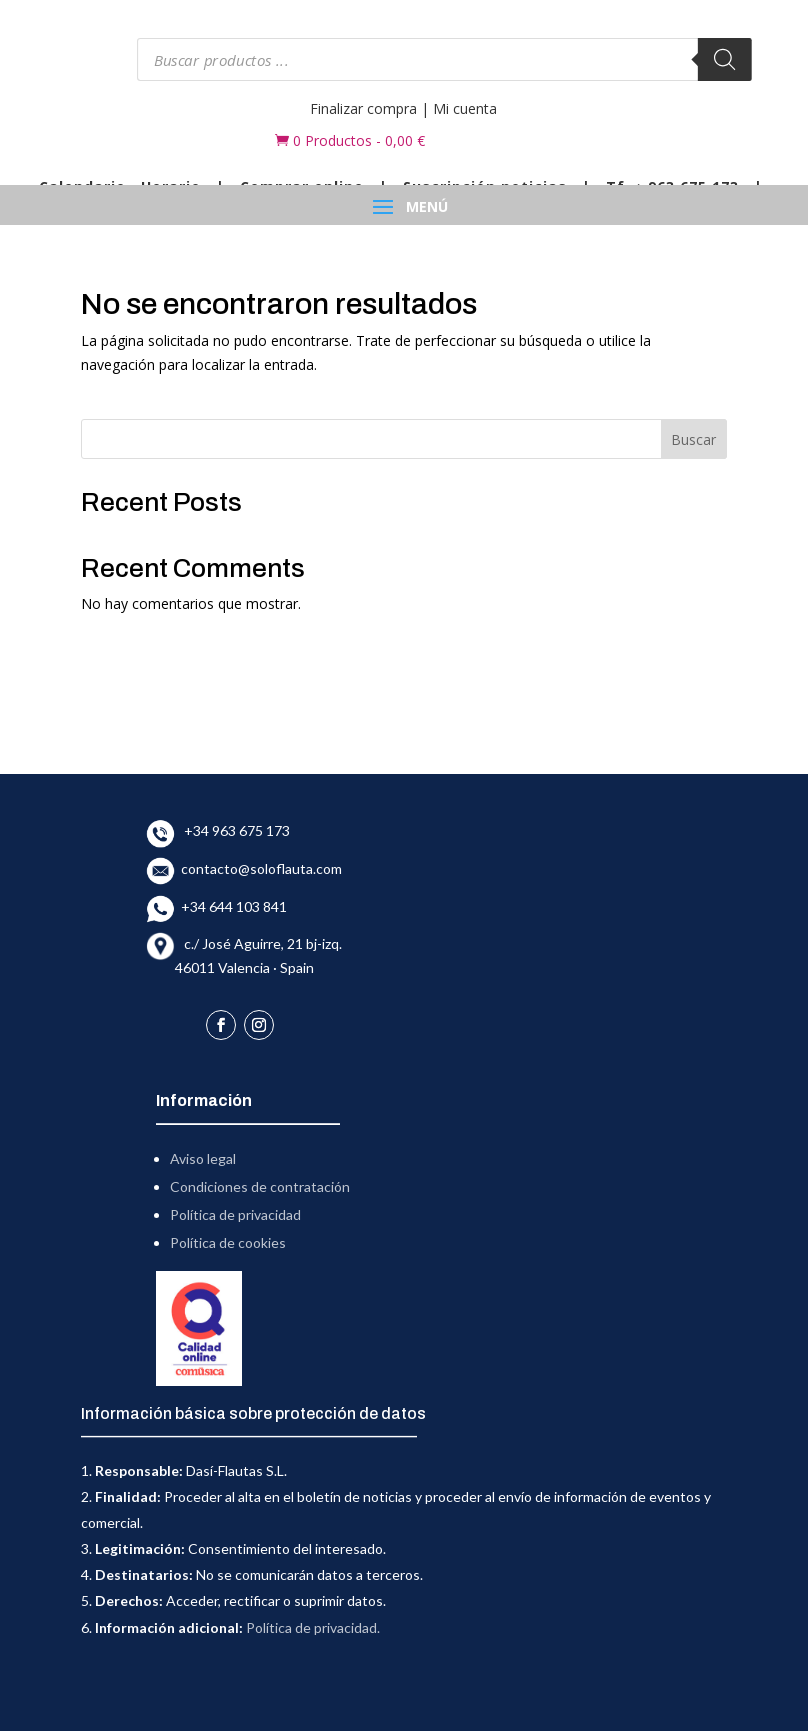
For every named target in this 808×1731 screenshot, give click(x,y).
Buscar (693, 439)
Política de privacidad (235, 1214)
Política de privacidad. (313, 1627)
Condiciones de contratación (260, 1186)
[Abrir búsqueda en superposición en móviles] (444, 59)
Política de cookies (228, 1242)
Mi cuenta (465, 108)
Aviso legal (203, 1158)
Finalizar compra (363, 108)
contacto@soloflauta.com (258, 868)
